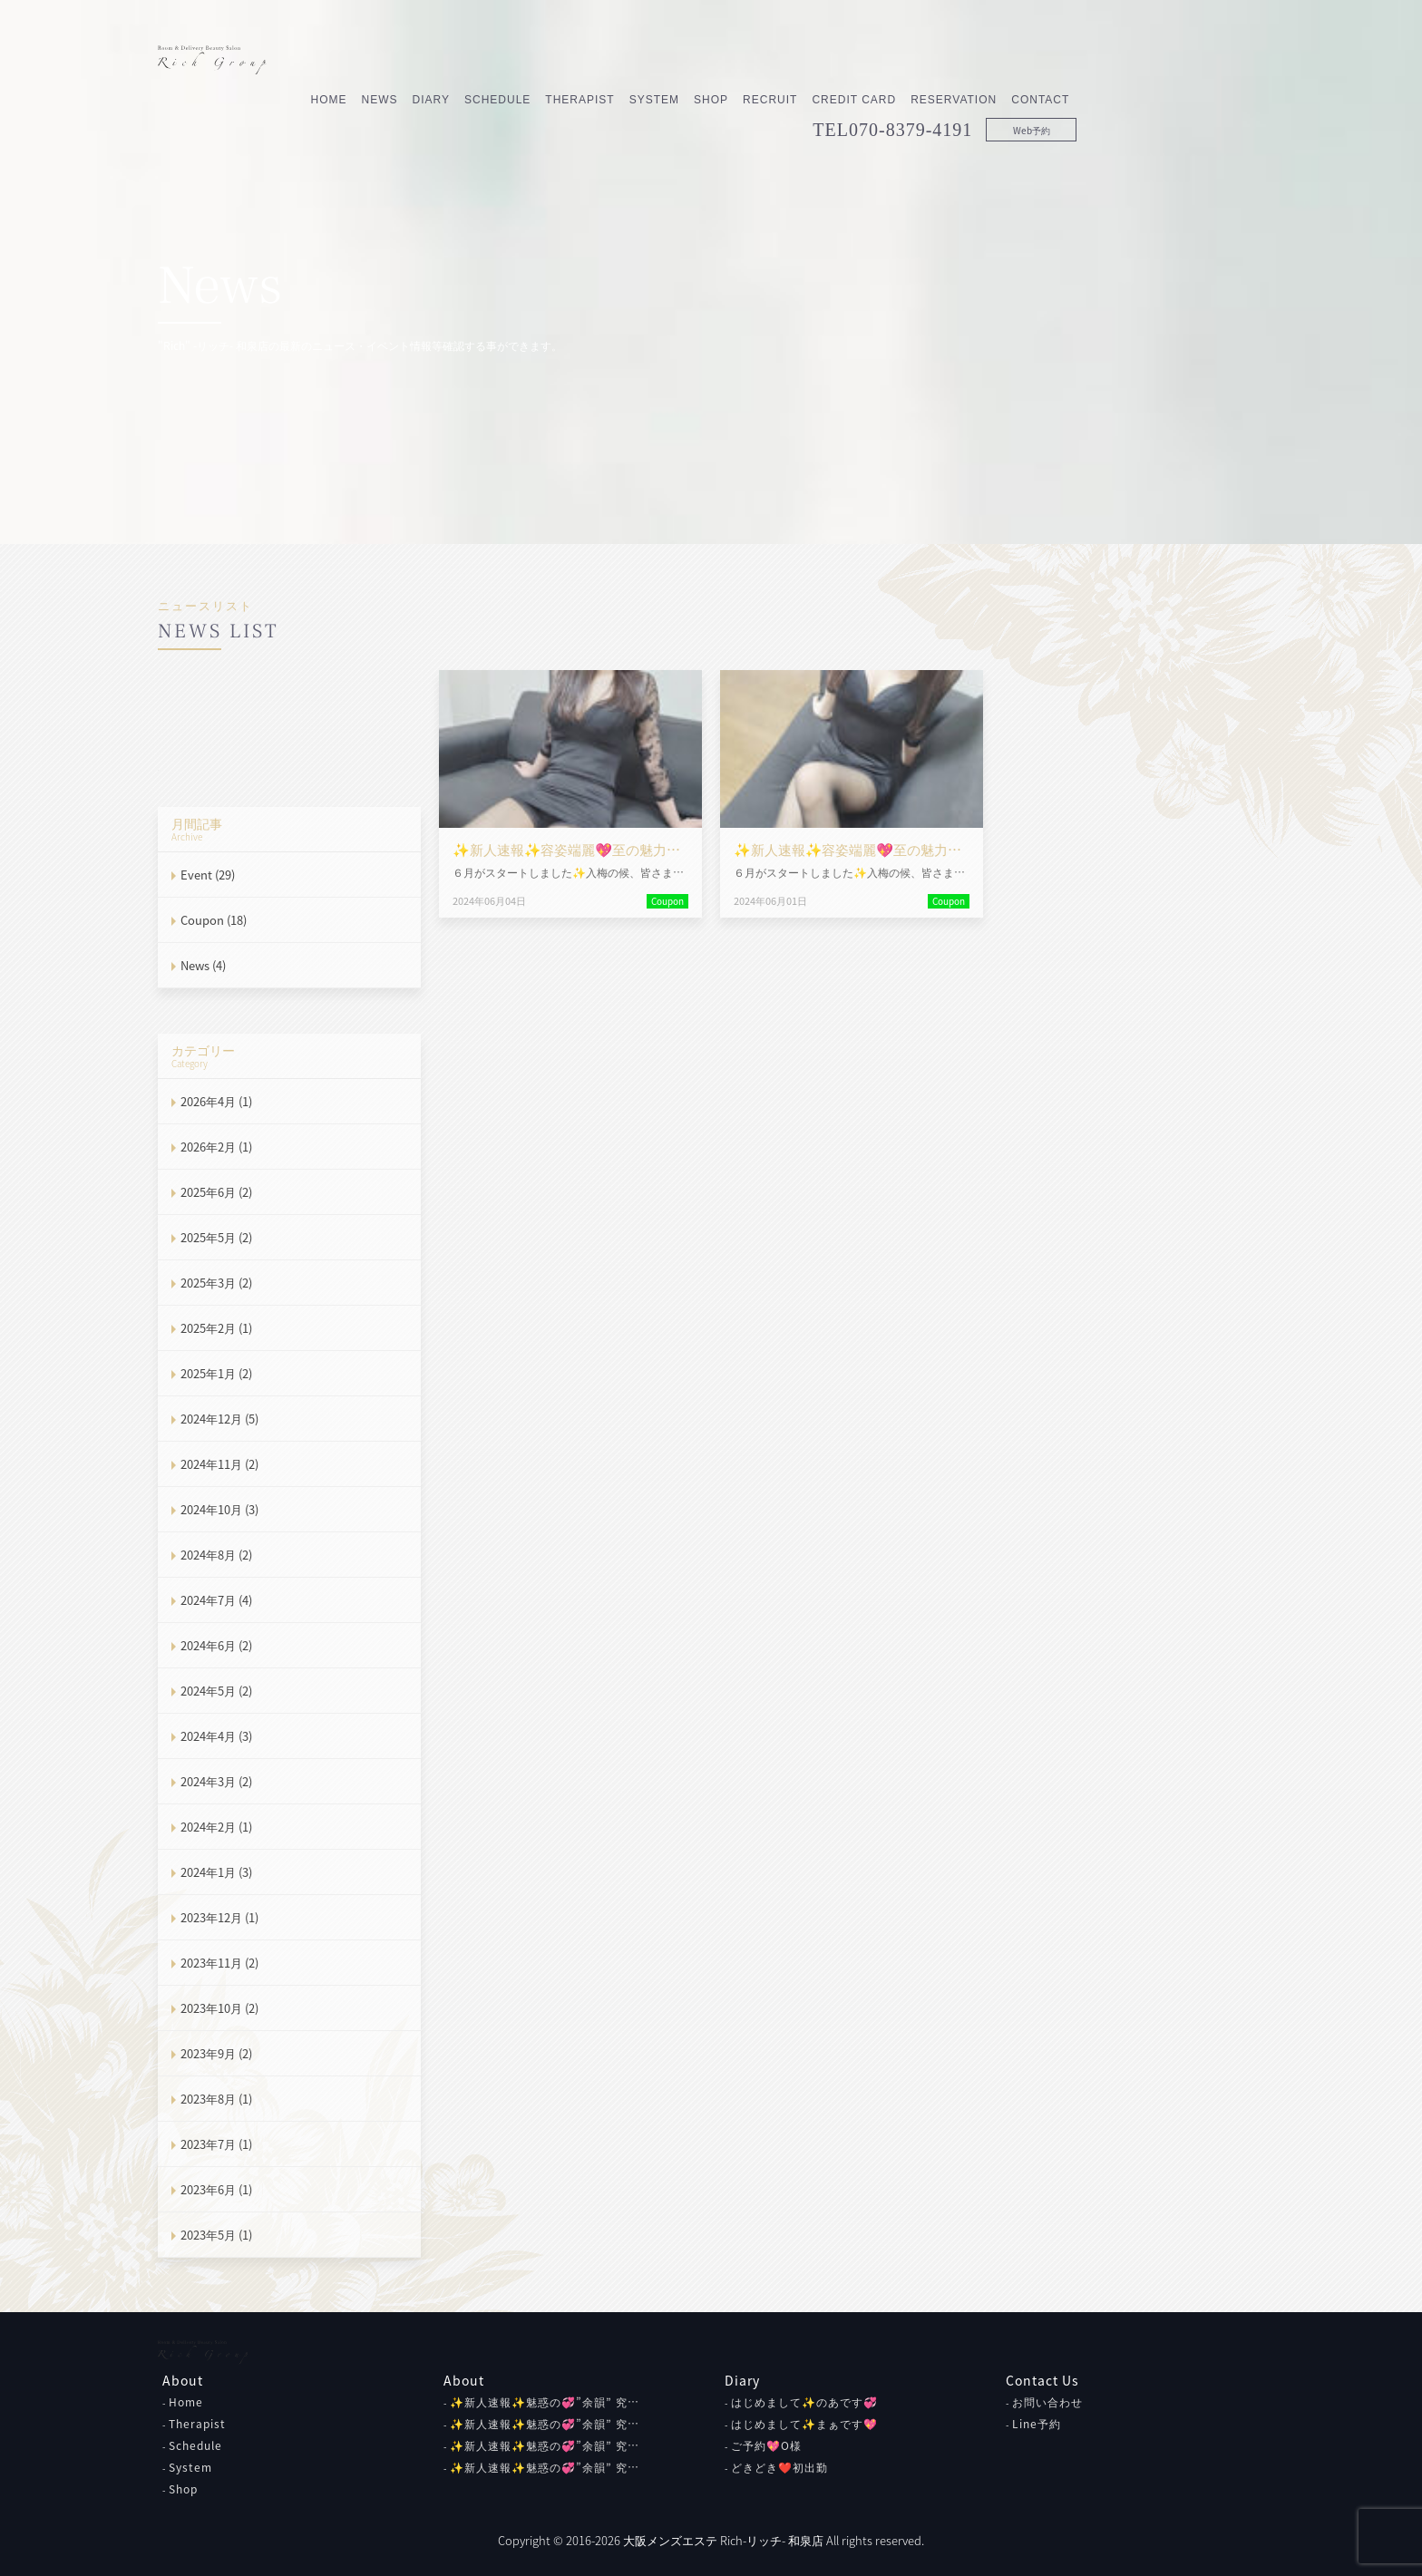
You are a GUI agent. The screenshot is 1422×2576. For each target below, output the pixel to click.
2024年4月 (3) (216, 1736)
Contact (1228, 60)
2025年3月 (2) (216, 1282)
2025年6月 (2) (216, 1192)
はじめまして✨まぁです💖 (804, 2424)
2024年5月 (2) (216, 1690)
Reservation (1141, 60)
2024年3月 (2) (216, 1781)
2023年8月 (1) (216, 2098)
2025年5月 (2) (216, 1237)
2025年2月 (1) (216, 1328)
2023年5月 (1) (216, 2234)
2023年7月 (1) (216, 2144)
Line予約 (1036, 2424)
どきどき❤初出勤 (779, 2467)
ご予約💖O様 (766, 2445)
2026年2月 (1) (216, 1146)
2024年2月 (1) (216, 1826)
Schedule (685, 60)
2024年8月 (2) (216, 1554)
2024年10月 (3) (219, 1509)
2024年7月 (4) (216, 1600)
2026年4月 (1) (216, 1101)
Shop (898, 60)
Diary (618, 60)
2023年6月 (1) (216, 2189)
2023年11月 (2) (219, 1962)
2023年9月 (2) (216, 2053)
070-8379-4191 (1098, 91)
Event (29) (207, 874)
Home (516, 60)
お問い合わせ (1047, 2402)
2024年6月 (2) (216, 1645)
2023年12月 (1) (219, 1917)
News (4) (203, 965)
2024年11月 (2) (219, 1464)
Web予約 (1218, 91)
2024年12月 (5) (219, 1418)
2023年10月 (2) (219, 2008)
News (567, 60)
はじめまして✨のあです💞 (804, 2402)
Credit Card (1041, 60)
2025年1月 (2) (216, 1373)
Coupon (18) (213, 919)
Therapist (767, 60)
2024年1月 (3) (216, 1872)
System (841, 60)
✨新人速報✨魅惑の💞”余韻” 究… (544, 2402)
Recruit (957, 60)
